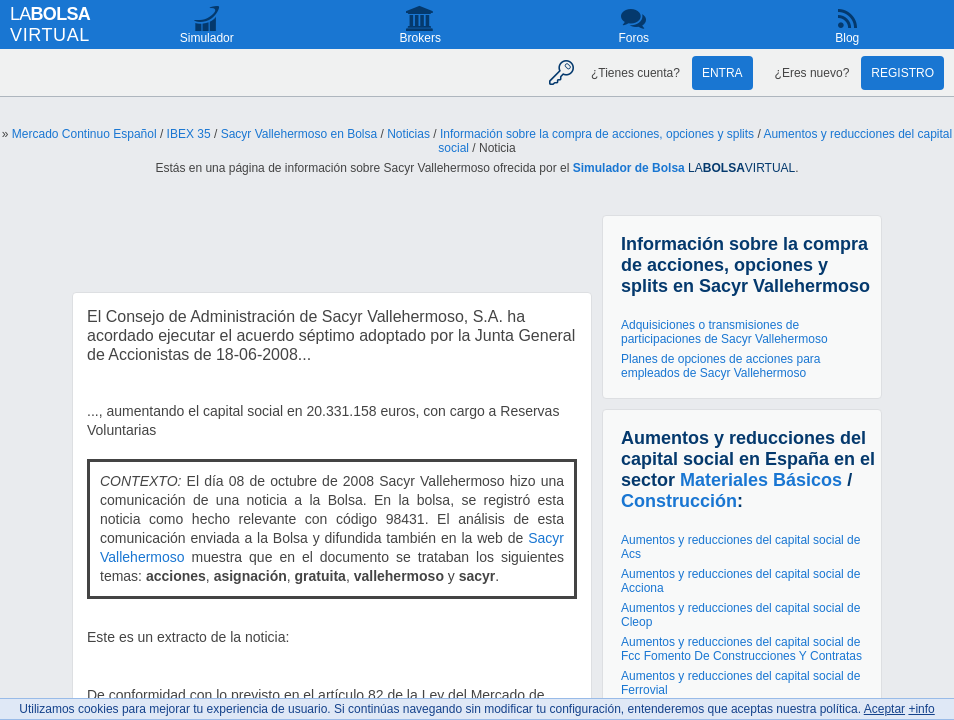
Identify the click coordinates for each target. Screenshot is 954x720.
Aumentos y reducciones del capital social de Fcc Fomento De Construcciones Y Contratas (741, 649)
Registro (902, 73)
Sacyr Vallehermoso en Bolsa (299, 134)
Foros (633, 38)
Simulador (207, 38)
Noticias (408, 134)
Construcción (679, 501)
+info (921, 709)
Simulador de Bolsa (629, 168)
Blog (847, 38)
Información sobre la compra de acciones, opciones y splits (597, 134)
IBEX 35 (189, 134)
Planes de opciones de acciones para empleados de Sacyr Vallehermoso (720, 366)
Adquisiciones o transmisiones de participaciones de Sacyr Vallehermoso (724, 332)
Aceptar (884, 709)
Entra (722, 73)
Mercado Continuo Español (84, 134)
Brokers (420, 38)
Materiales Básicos (761, 480)
